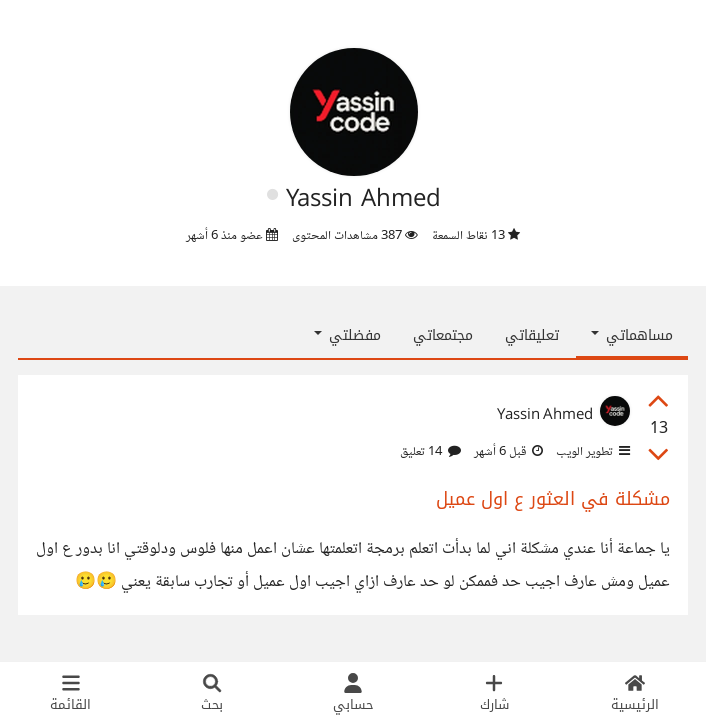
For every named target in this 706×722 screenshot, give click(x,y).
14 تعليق (430, 452)
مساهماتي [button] (632, 335)
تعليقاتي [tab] (532, 335)
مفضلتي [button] (347, 335)
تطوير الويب (591, 452)
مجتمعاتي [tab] (443, 335)
